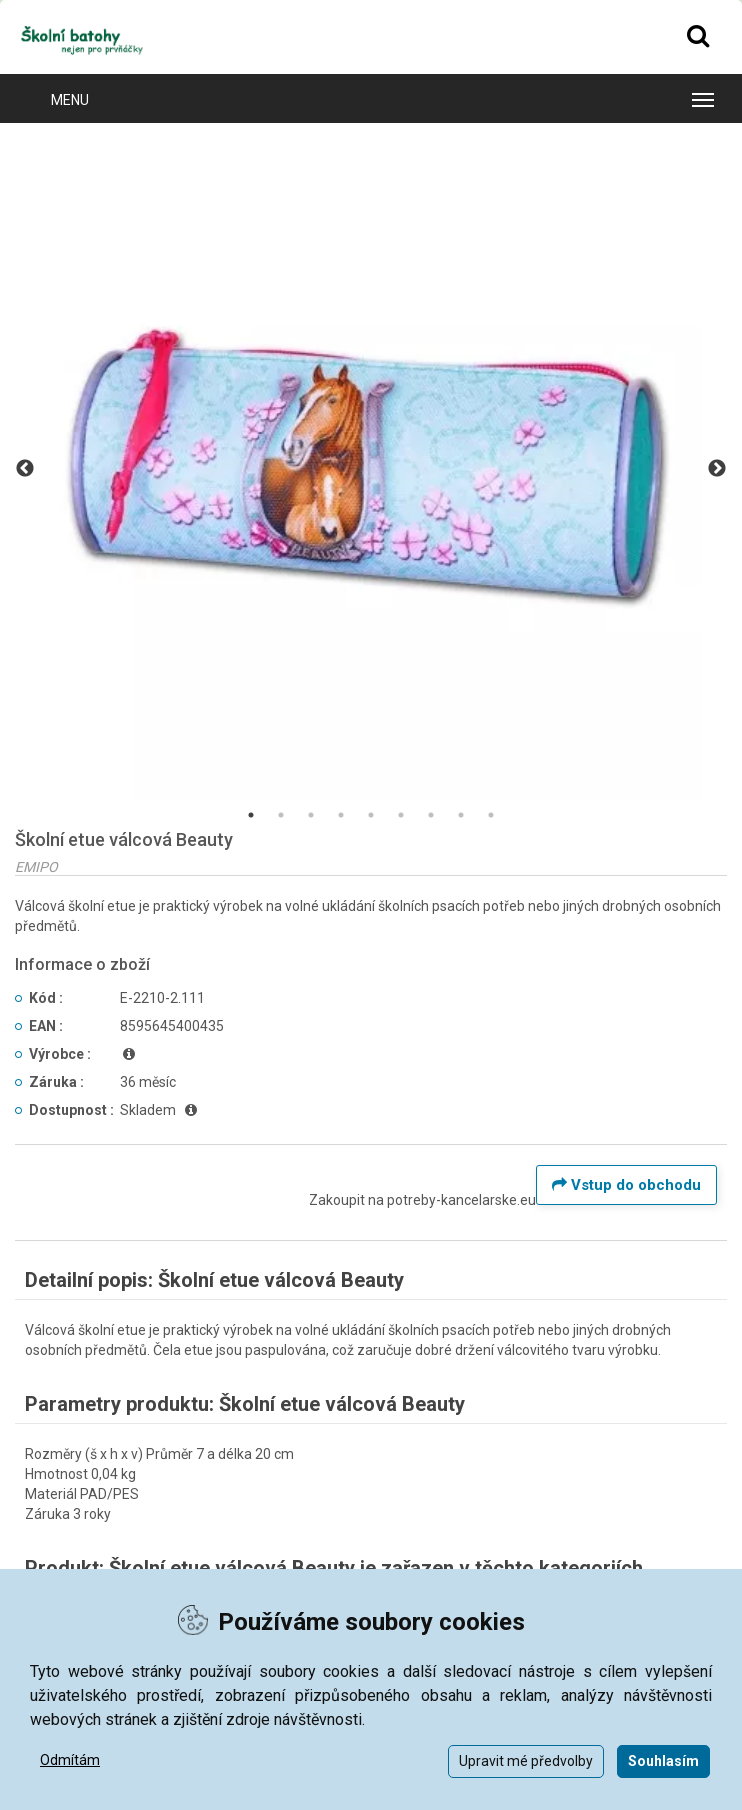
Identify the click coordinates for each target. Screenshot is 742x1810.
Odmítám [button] (70, 1760)
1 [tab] (251, 815)
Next (717, 469)
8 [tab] (461, 815)
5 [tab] (371, 815)
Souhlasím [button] (663, 1761)
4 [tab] (341, 815)
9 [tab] (491, 815)
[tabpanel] (371, 469)
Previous (25, 469)
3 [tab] (311, 815)
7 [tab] (431, 815)
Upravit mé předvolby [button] (526, 1761)
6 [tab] (401, 815)
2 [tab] (281, 815)
